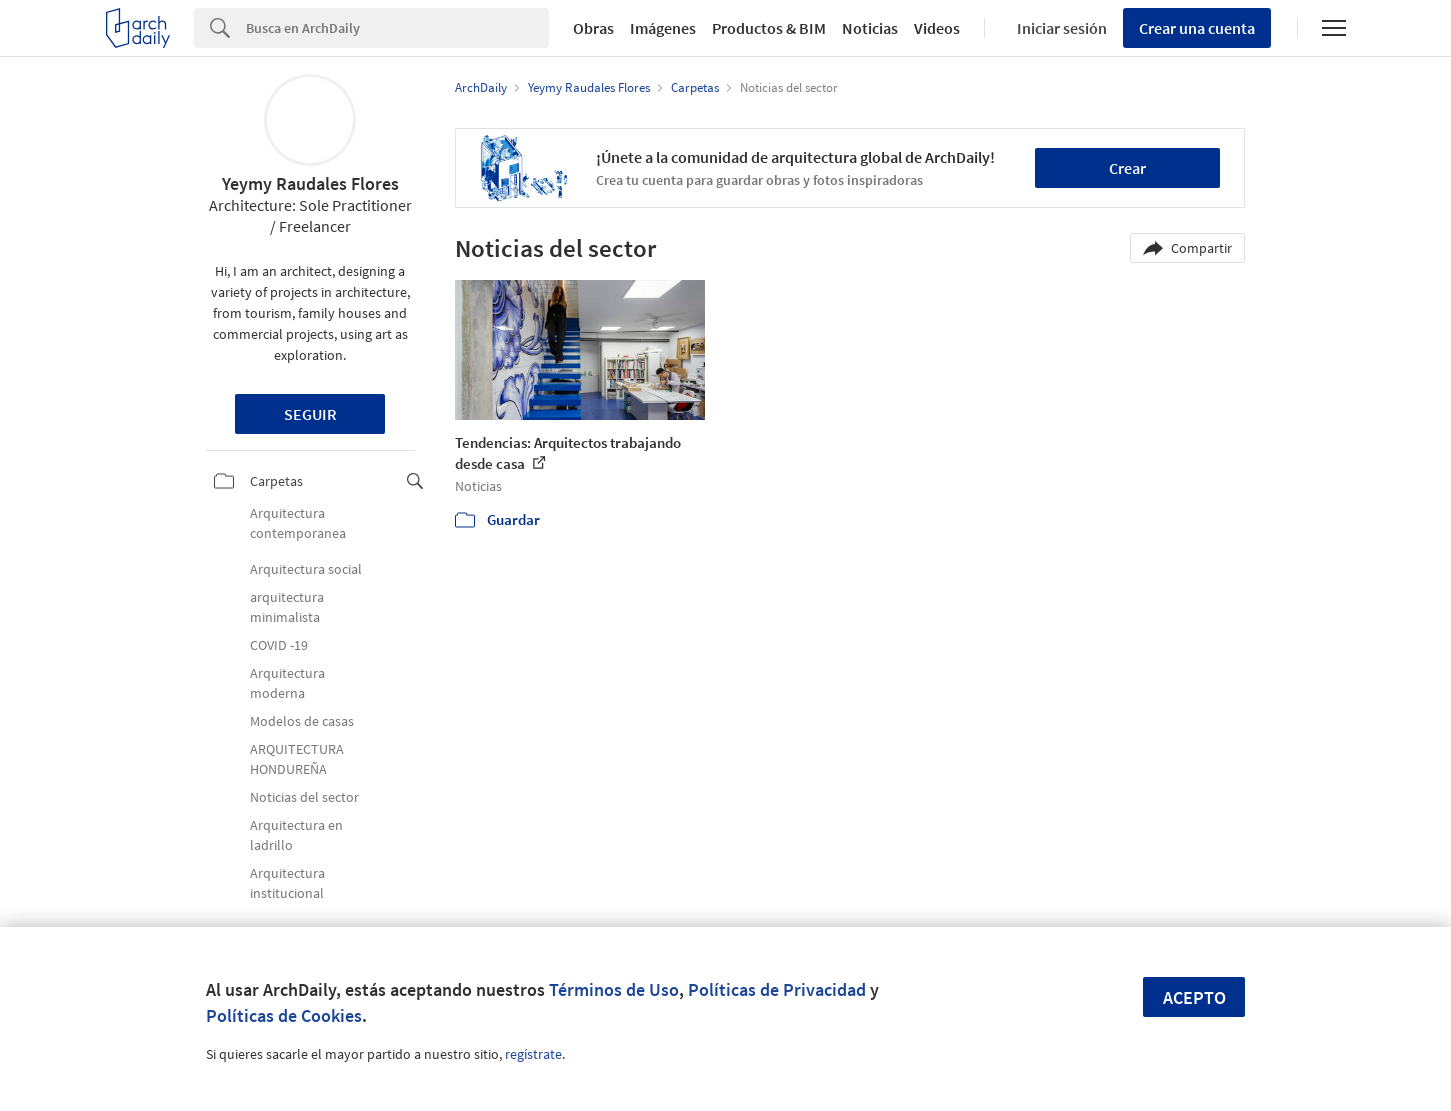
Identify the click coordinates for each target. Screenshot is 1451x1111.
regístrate (533, 1054)
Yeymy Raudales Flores (310, 183)
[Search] (397, 28)
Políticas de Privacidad (777, 989)
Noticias (870, 28)
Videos (937, 28)
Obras (593, 28)
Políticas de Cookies (284, 1015)
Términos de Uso (614, 989)
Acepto (1194, 997)
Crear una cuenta (1197, 28)
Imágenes (663, 28)
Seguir (310, 414)
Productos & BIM (769, 28)
